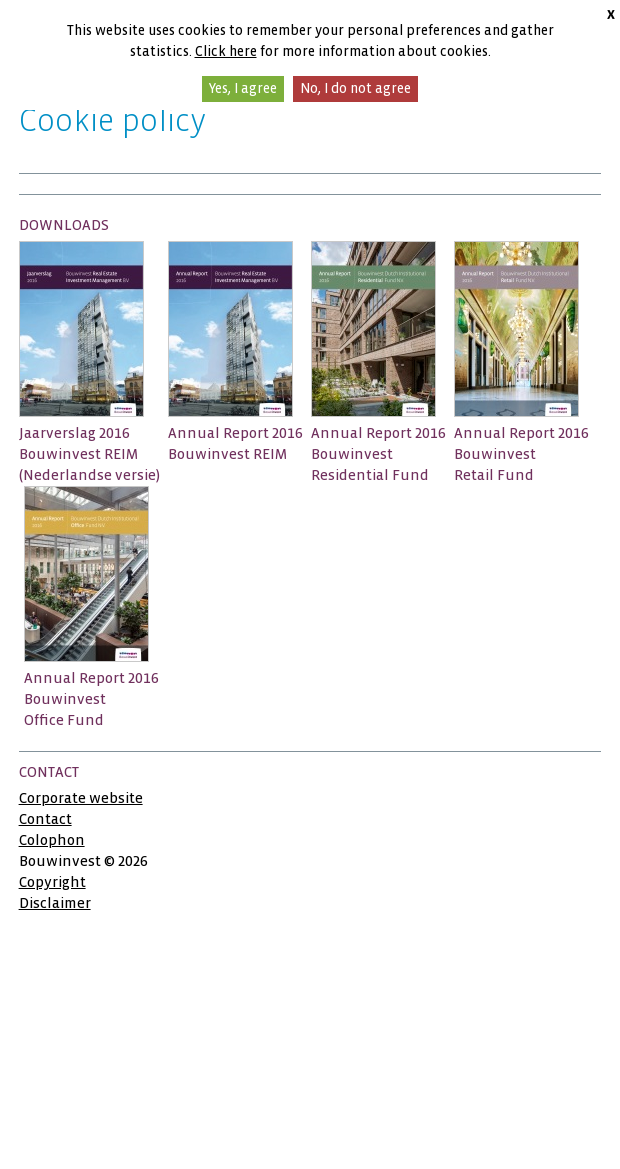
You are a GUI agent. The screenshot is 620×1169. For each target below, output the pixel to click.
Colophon (52, 840)
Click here (226, 51)
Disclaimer (55, 903)
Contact (45, 819)
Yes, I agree (243, 88)
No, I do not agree (355, 88)
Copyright (52, 882)
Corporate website (81, 798)
